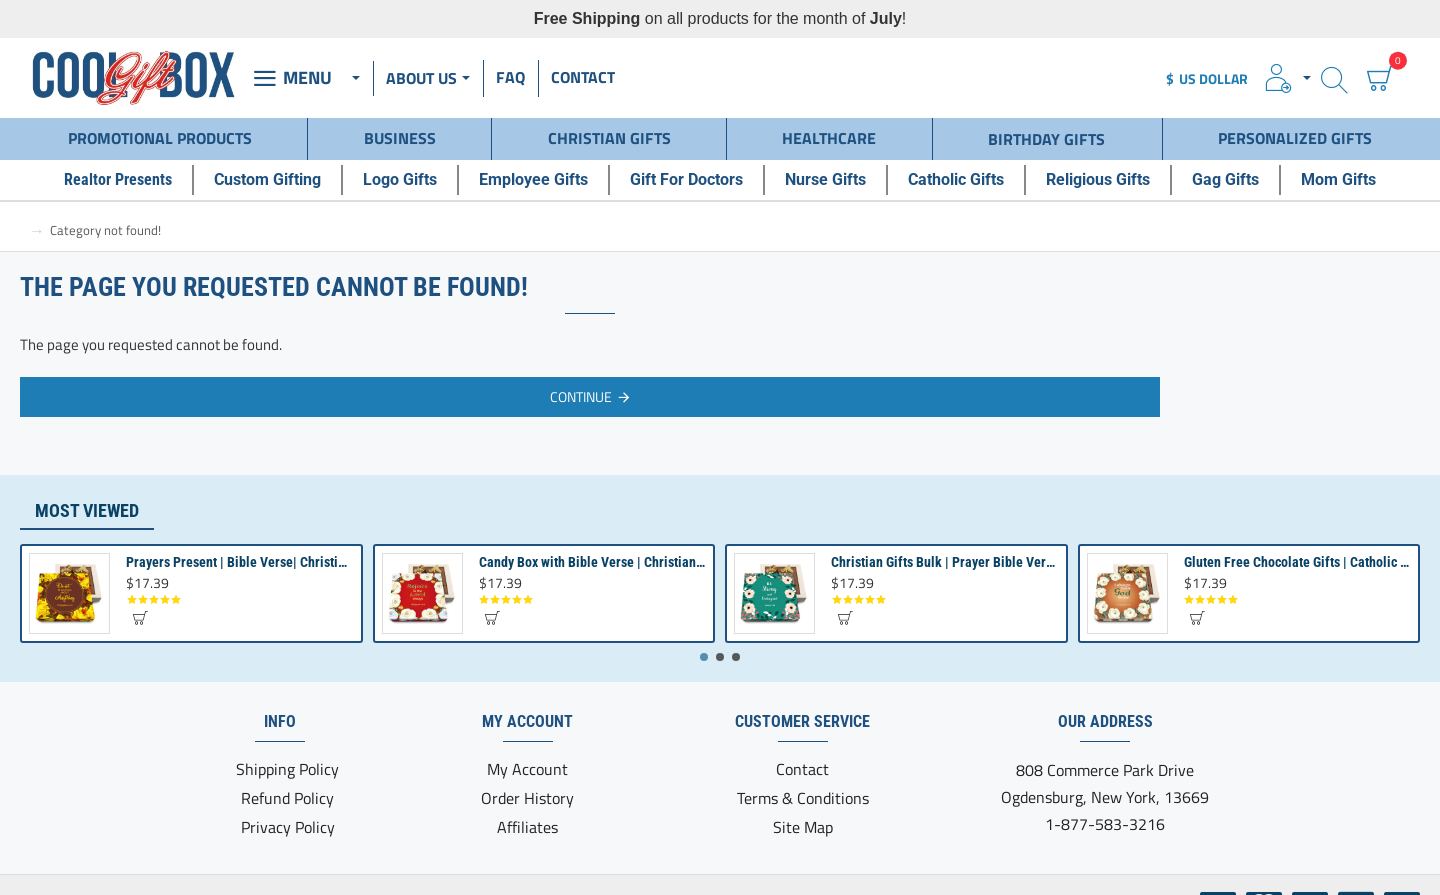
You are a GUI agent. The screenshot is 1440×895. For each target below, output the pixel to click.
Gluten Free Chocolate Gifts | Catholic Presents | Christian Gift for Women (1297, 562)
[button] (139, 617)
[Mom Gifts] (1338, 180)
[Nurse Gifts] (825, 180)
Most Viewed (87, 510)
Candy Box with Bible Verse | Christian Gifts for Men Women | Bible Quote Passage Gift (592, 562)
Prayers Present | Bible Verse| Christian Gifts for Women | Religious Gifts (239, 562)
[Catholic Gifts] (956, 180)
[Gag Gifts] (1225, 180)
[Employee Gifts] (533, 180)
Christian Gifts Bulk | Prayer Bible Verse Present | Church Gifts (944, 562)
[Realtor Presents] (118, 180)
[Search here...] (1334, 78)
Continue (581, 396)
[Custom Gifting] (267, 180)
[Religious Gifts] (1098, 180)
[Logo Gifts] (400, 180)
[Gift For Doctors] (686, 180)
